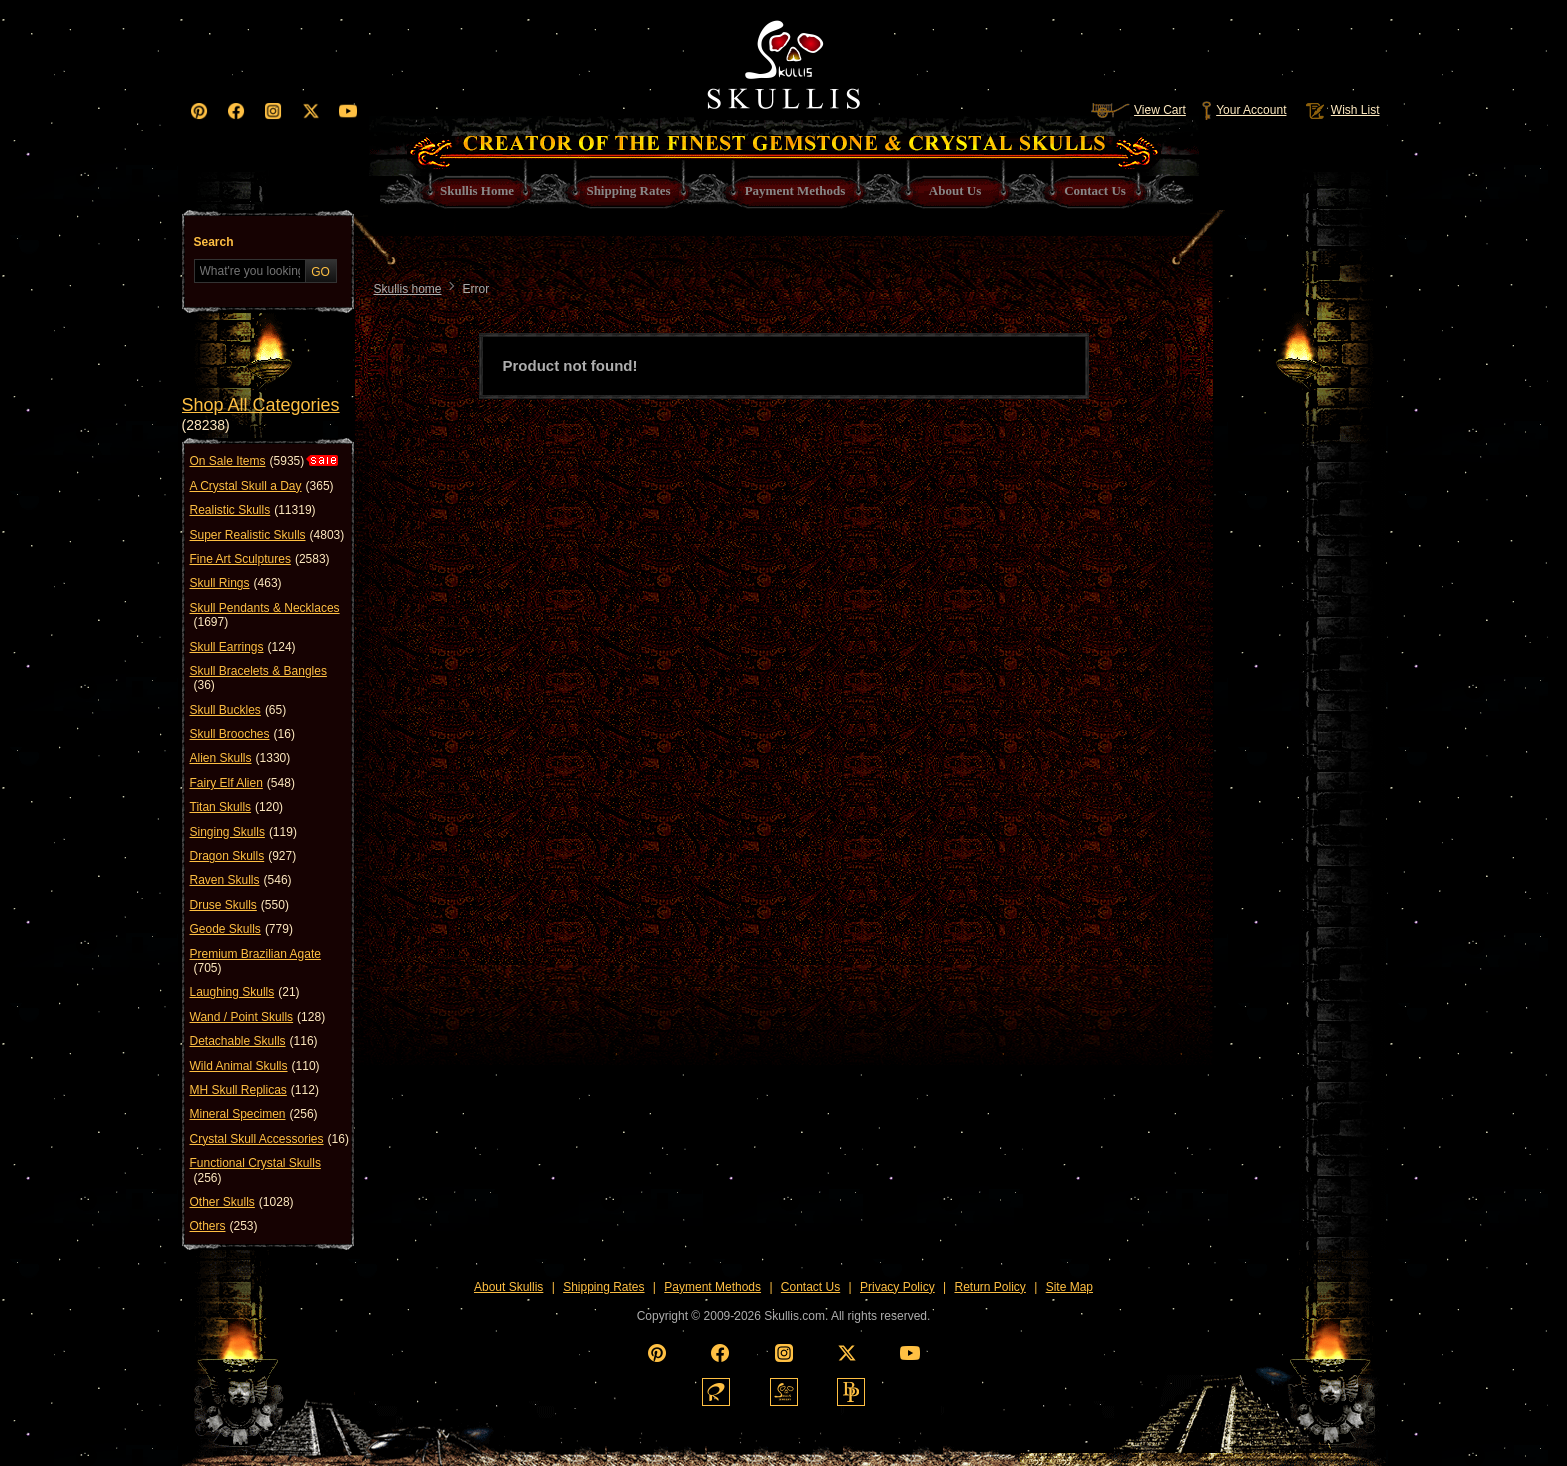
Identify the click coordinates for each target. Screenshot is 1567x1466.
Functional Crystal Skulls (255, 1170)
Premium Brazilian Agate (255, 961)
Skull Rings (236, 583)
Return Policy (989, 1287)
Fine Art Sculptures (260, 559)
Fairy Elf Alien (242, 783)
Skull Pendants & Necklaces (265, 615)
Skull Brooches (242, 734)
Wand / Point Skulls (258, 1017)
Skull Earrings (243, 647)
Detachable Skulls (254, 1041)
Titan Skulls (237, 807)
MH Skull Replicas (254, 1090)
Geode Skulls (241, 929)
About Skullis (508, 1287)
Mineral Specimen (254, 1114)
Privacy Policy (897, 1287)
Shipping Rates (603, 1287)
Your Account (1243, 110)
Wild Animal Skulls (255, 1066)
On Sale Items (247, 461)
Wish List (1341, 110)
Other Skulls (242, 1202)
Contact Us (810, 1287)
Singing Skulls (243, 832)
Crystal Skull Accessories (269, 1139)
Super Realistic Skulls (267, 535)
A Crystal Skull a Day (262, 486)
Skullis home (408, 289)
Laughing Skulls (245, 992)
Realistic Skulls (253, 510)
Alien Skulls (240, 758)
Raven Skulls (241, 880)
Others (224, 1226)
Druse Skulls (239, 905)
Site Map (1069, 1287)
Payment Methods (712, 1287)
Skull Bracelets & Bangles (258, 678)
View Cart (1138, 110)
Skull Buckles (238, 710)
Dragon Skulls (243, 856)
